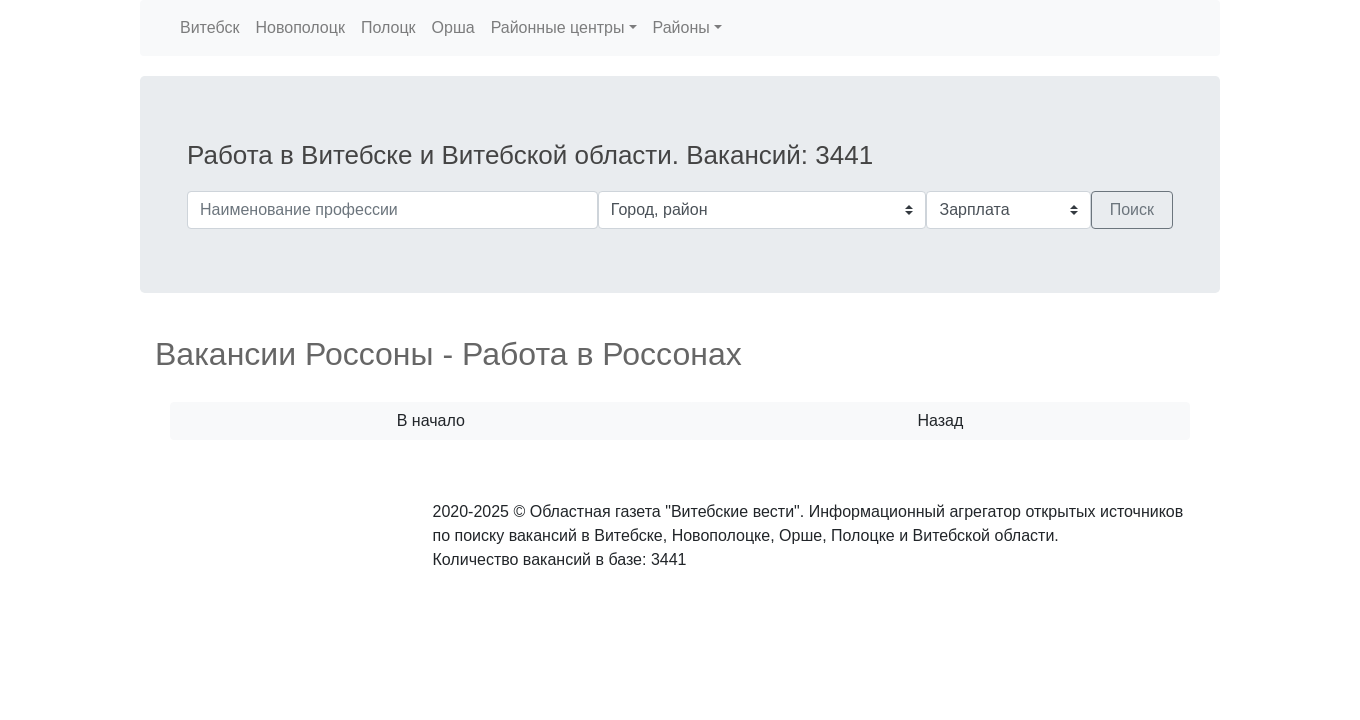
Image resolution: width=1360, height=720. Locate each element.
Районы (681, 27)
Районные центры (558, 27)
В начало (431, 420)
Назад (940, 420)
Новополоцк (299, 27)
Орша (453, 27)
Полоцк (388, 27)
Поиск (1132, 209)
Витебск (209, 27)
